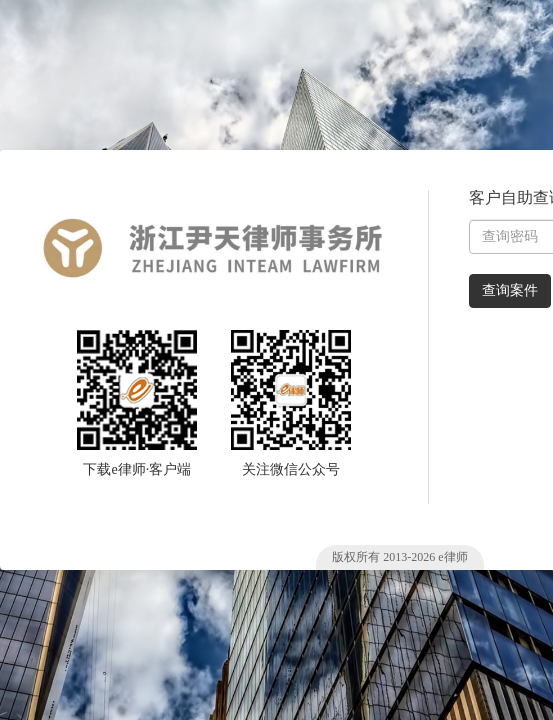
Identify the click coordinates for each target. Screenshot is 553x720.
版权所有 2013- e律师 (399, 557)
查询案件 (510, 290)
